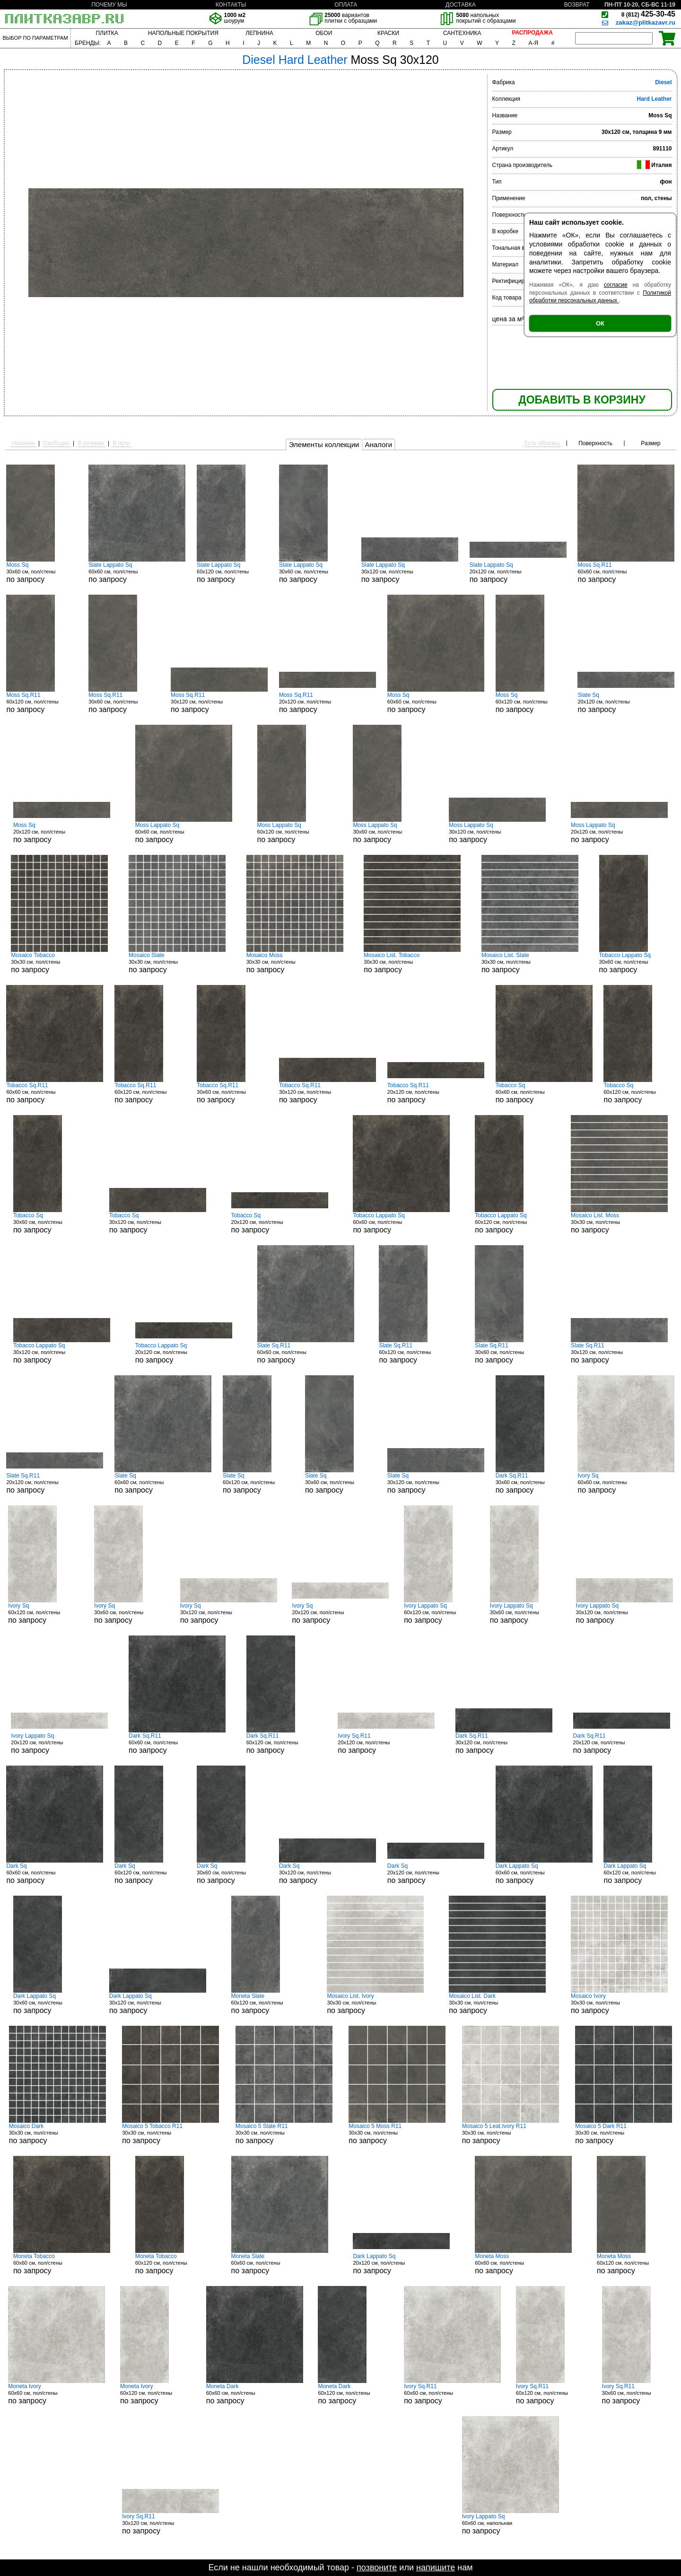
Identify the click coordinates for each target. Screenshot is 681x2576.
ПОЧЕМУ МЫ (109, 4)
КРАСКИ (388, 33)
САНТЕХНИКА (462, 33)
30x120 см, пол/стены (409, 572)
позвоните (377, 2567)
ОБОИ (323, 33)
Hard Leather (654, 99)
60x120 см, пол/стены (232, 572)
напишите (435, 2567)
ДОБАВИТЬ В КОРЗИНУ (581, 400)
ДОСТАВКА (460, 4)
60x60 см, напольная (510, 2524)
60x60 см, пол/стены (136, 572)
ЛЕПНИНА (259, 33)
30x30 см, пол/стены (59, 963)
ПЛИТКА (107, 33)
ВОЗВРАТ (577, 4)
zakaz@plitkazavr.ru (645, 22)
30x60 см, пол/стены (41, 572)
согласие (616, 284)
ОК (600, 323)
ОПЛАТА (345, 4)
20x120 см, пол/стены (518, 572)
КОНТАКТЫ (231, 4)
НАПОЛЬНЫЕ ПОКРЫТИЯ (183, 33)
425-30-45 (648, 14)
